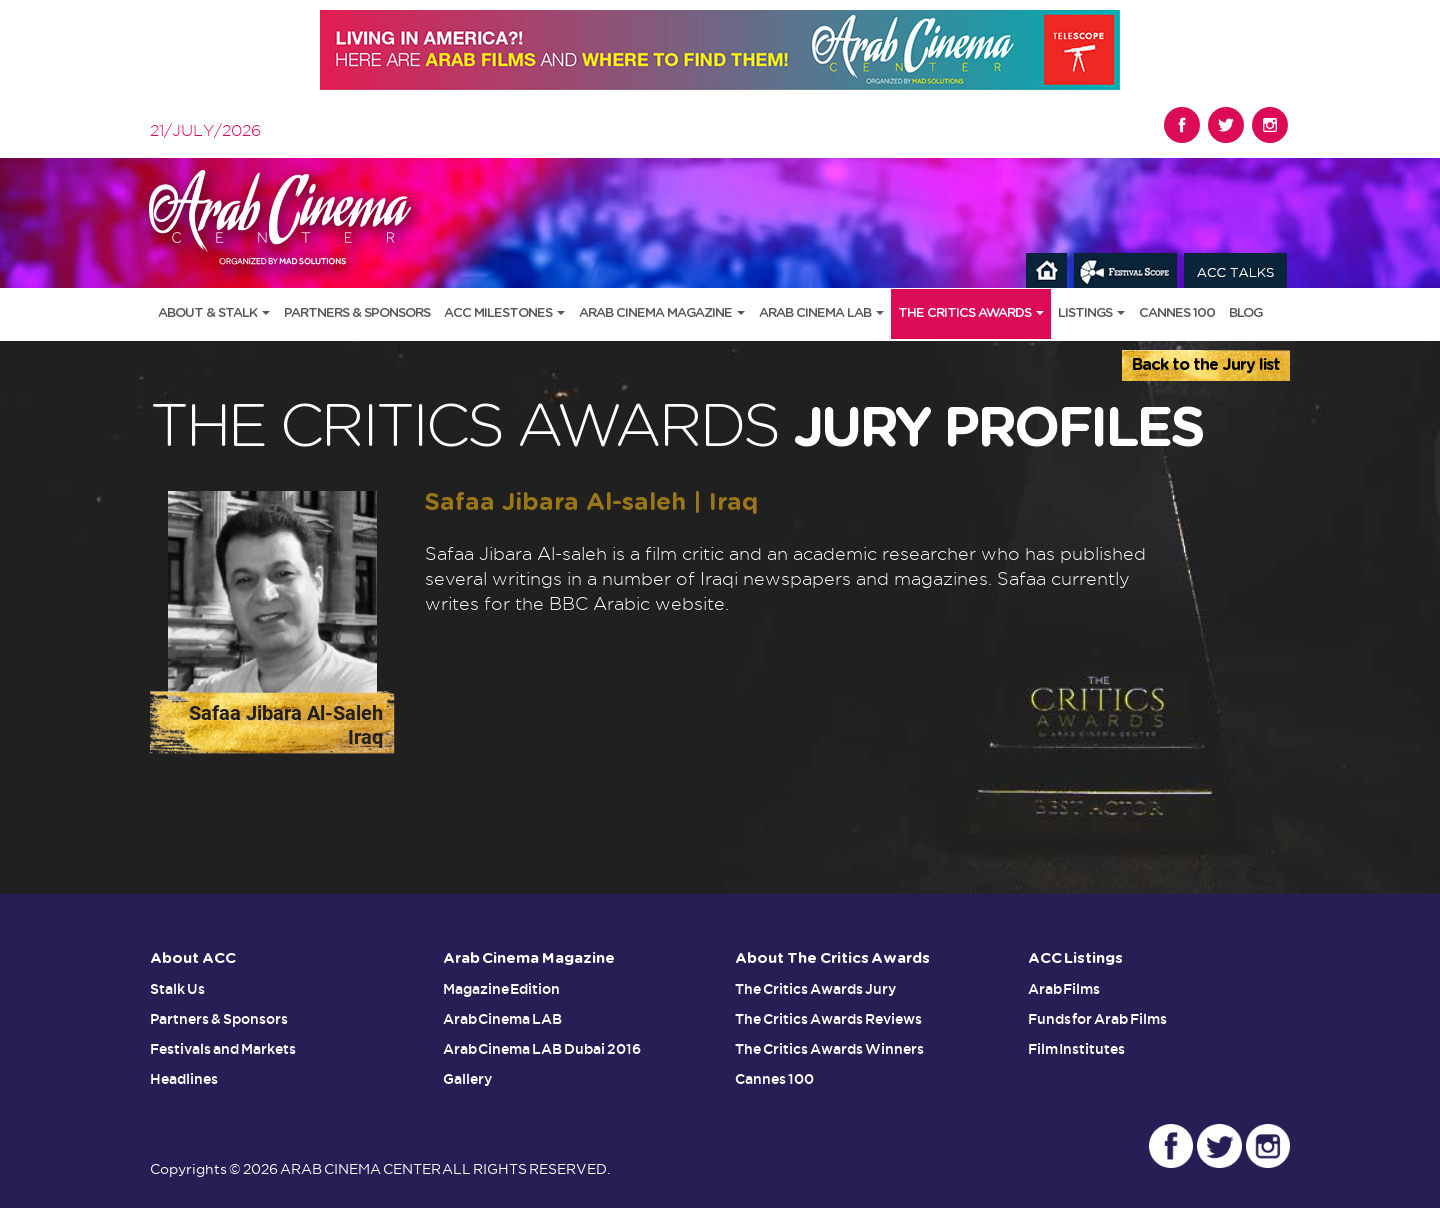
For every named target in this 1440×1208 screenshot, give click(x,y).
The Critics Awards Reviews (828, 1019)
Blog (1245, 313)
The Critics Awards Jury (815, 989)
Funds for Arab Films (1098, 1019)
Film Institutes (1077, 1049)
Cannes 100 (1177, 313)
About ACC (193, 958)
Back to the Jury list (1206, 365)
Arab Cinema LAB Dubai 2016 (542, 1049)
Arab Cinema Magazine (662, 313)
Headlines (184, 1079)
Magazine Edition (502, 989)
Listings (1091, 313)
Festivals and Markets (223, 1049)
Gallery (467, 1079)
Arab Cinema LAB (821, 313)
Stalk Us (177, 989)
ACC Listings (1076, 958)
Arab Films (1064, 989)
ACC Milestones (504, 313)
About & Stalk (214, 313)
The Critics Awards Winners (829, 1049)
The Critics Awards (971, 313)
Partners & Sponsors (357, 313)
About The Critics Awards (832, 958)
